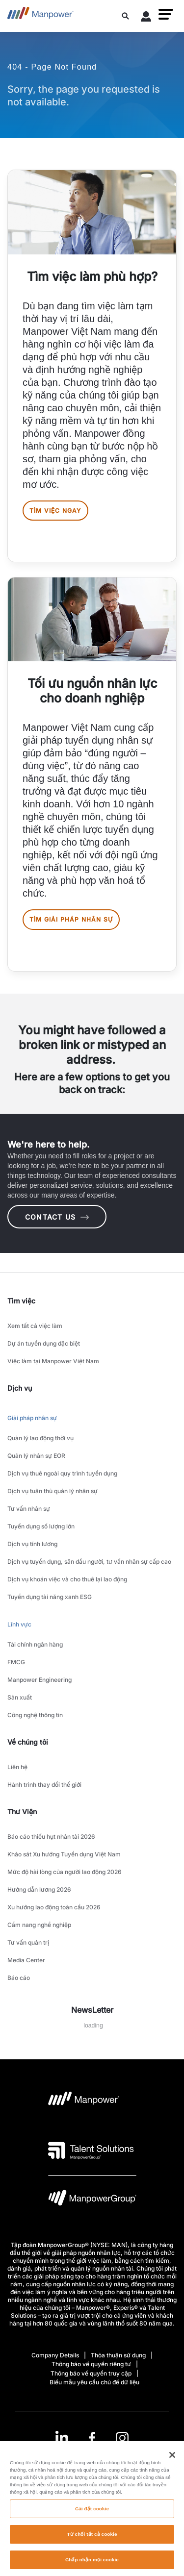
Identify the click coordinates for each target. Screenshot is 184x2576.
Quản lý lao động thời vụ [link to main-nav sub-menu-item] (40, 1438)
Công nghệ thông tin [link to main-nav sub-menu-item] (35, 1715)
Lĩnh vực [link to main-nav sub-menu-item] (19, 1624)
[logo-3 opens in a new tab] (91, 2150)
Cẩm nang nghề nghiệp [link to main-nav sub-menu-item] (39, 1924)
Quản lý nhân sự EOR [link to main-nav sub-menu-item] (36, 1455)
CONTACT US (57, 1217)
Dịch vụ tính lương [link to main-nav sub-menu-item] (32, 1544)
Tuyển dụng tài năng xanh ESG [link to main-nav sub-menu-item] (49, 1597)
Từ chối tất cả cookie (92, 2538)
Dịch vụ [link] (19, 1388)
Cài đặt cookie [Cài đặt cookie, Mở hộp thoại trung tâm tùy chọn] (92, 2513)
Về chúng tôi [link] (27, 1742)
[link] (92, 2438)
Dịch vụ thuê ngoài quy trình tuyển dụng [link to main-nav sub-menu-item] (62, 1473)
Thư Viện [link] (22, 1811)
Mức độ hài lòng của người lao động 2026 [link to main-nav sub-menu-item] (64, 1872)
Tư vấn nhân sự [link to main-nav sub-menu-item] (28, 1508)
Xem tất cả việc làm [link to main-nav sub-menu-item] (34, 1325)
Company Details (55, 2355)
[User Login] (146, 18)
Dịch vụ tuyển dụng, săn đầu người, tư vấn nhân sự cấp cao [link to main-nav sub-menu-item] (89, 1561)
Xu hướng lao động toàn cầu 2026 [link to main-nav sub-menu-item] (54, 1907)
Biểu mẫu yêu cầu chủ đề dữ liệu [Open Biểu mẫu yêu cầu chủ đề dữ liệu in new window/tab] (94, 2382)
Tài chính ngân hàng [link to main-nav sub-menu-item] (35, 1644)
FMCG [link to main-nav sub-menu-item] (16, 1662)
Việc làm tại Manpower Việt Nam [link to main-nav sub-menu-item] (53, 1361)
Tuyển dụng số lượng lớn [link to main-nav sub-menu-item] (41, 1526)
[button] (165, 14)
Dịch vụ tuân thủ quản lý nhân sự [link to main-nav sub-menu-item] (52, 1491)
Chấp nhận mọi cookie (92, 2564)
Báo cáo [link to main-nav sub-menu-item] (18, 1977)
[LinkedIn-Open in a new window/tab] (61, 2437)
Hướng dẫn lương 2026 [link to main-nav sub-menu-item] (39, 1889)
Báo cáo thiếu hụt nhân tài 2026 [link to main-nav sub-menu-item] (51, 1836)
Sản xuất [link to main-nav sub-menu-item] (19, 1697)
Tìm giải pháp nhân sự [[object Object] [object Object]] (71, 919)
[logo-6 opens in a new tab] (92, 2200)
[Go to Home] (40, 16)
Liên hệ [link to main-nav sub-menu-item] (17, 1767)
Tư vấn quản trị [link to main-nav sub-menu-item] (28, 1942)
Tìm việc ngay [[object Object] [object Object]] (55, 510)
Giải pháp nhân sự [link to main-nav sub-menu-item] (32, 1418)
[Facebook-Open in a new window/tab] (92, 2438)
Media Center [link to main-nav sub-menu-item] (26, 1960)
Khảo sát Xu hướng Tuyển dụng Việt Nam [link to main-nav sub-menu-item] (64, 1854)
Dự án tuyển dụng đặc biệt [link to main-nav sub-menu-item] (43, 1343)
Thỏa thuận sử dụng (118, 2355)
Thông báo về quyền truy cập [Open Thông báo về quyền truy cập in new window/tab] (91, 2373)
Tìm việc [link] (21, 1301)
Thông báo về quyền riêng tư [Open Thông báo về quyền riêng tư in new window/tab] (91, 2364)
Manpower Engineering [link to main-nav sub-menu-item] (39, 1679)
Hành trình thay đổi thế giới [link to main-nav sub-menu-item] (44, 1784)
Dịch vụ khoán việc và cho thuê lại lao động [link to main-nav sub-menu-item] (67, 1579)
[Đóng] (172, 2459)
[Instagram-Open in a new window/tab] (122, 2438)
